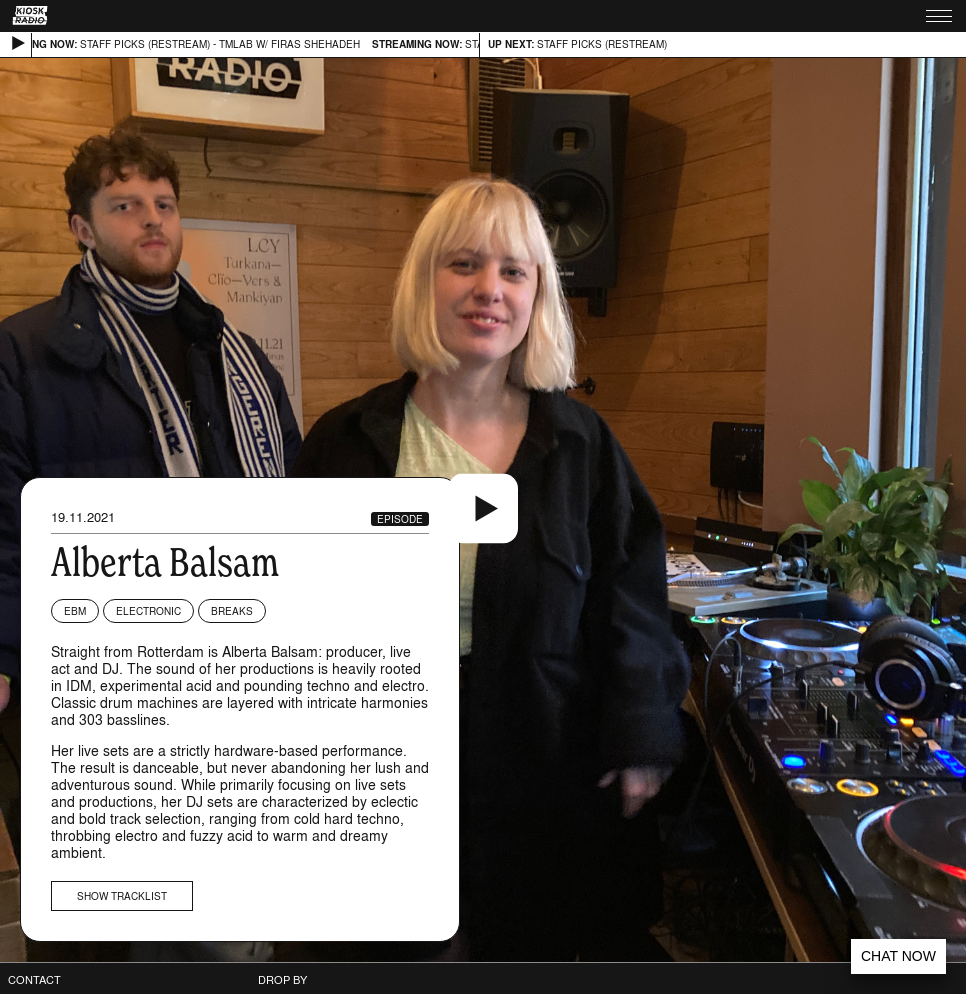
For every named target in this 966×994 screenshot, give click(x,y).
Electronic (148, 611)
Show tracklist (122, 896)
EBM (75, 611)
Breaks (232, 611)
